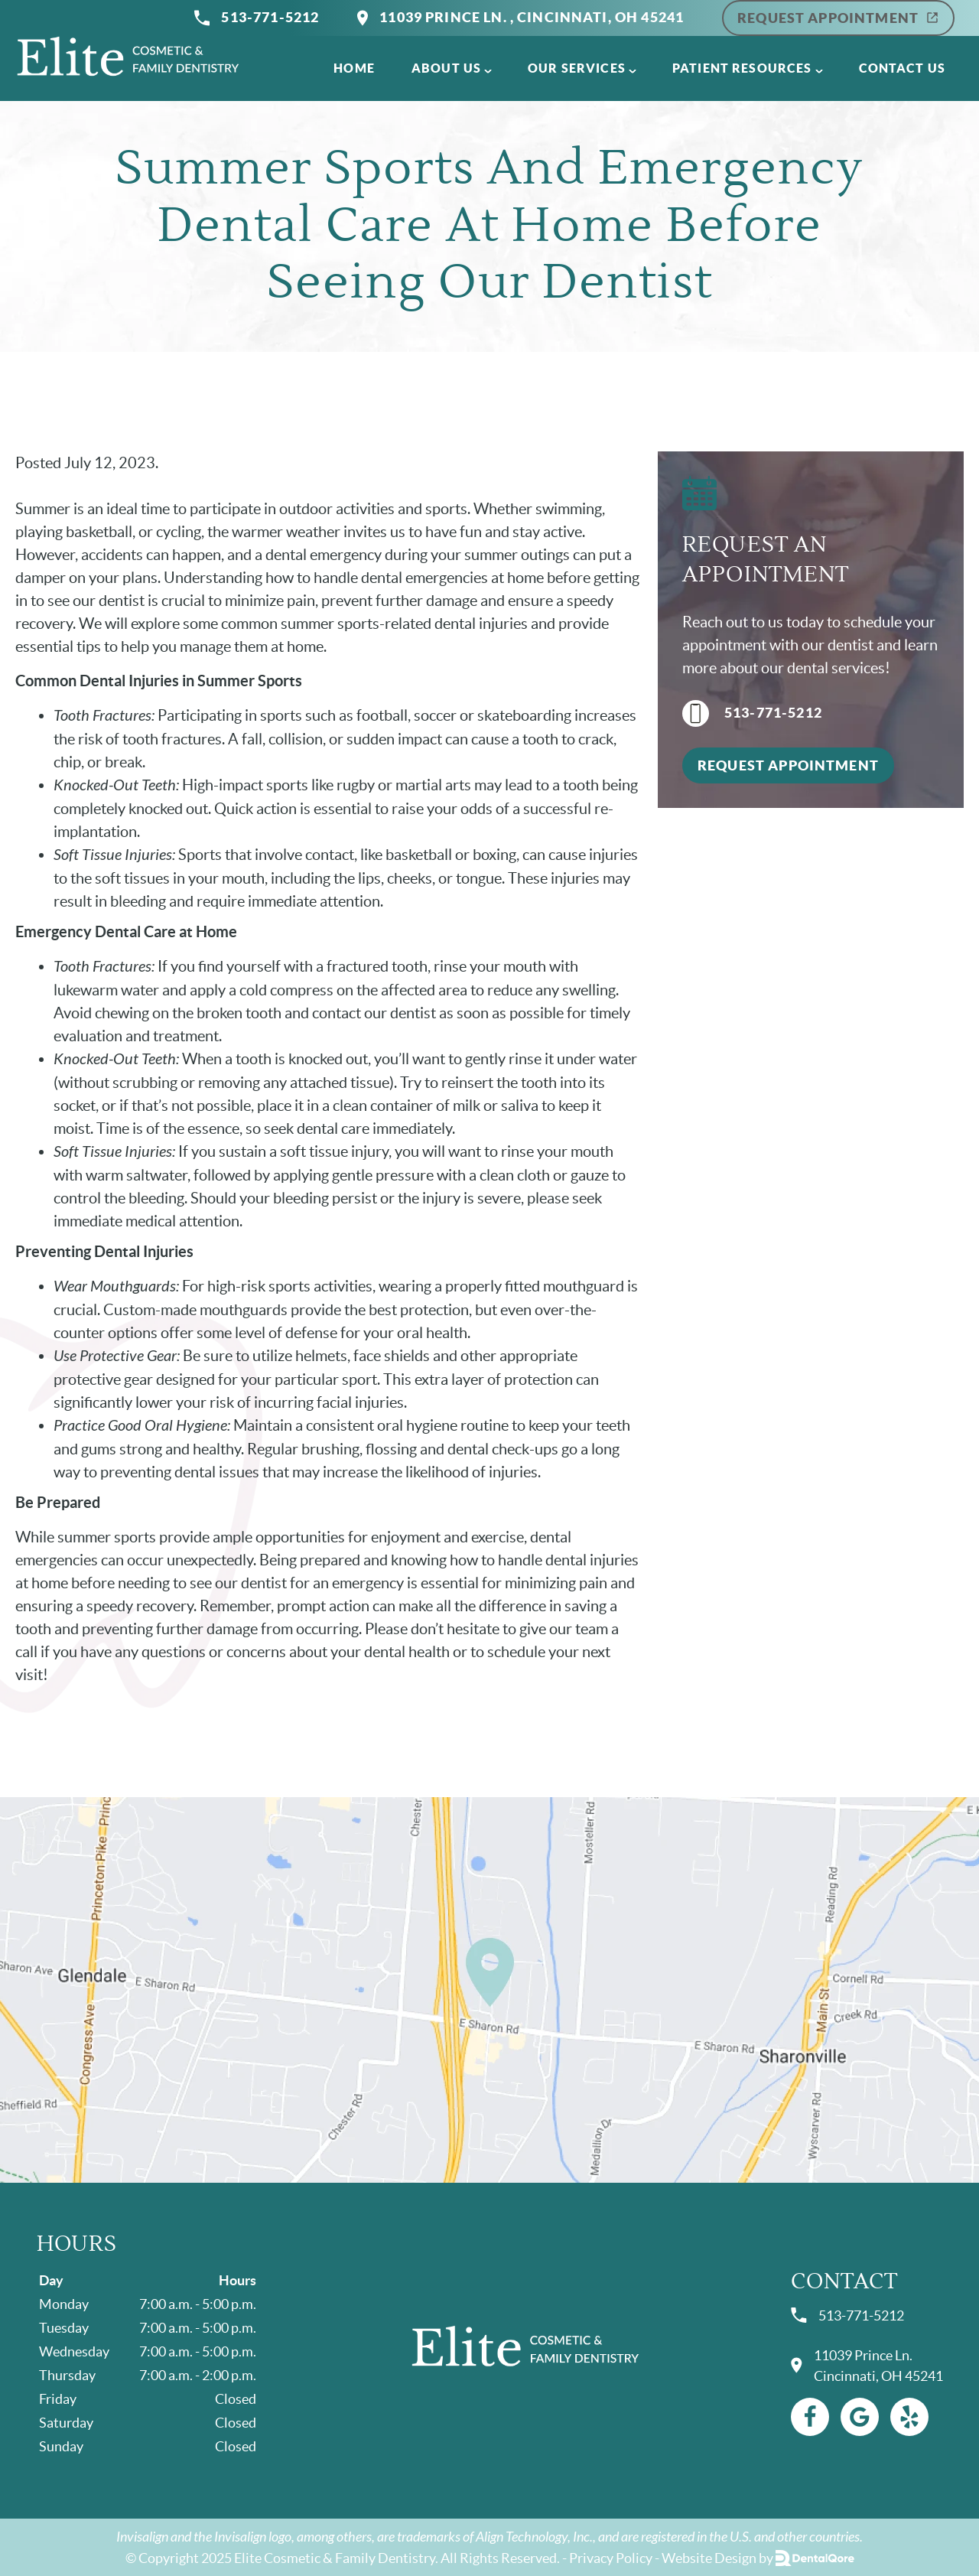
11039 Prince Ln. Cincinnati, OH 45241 (867, 2365)
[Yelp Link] (909, 2417)
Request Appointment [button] (788, 765)
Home (354, 68)
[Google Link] (860, 2417)
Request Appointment (838, 18)
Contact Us (902, 68)
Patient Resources (742, 68)
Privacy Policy (610, 2558)
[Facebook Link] (810, 2417)
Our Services (577, 68)
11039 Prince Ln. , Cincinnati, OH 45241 (520, 17)
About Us (446, 68)
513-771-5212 (256, 17)
